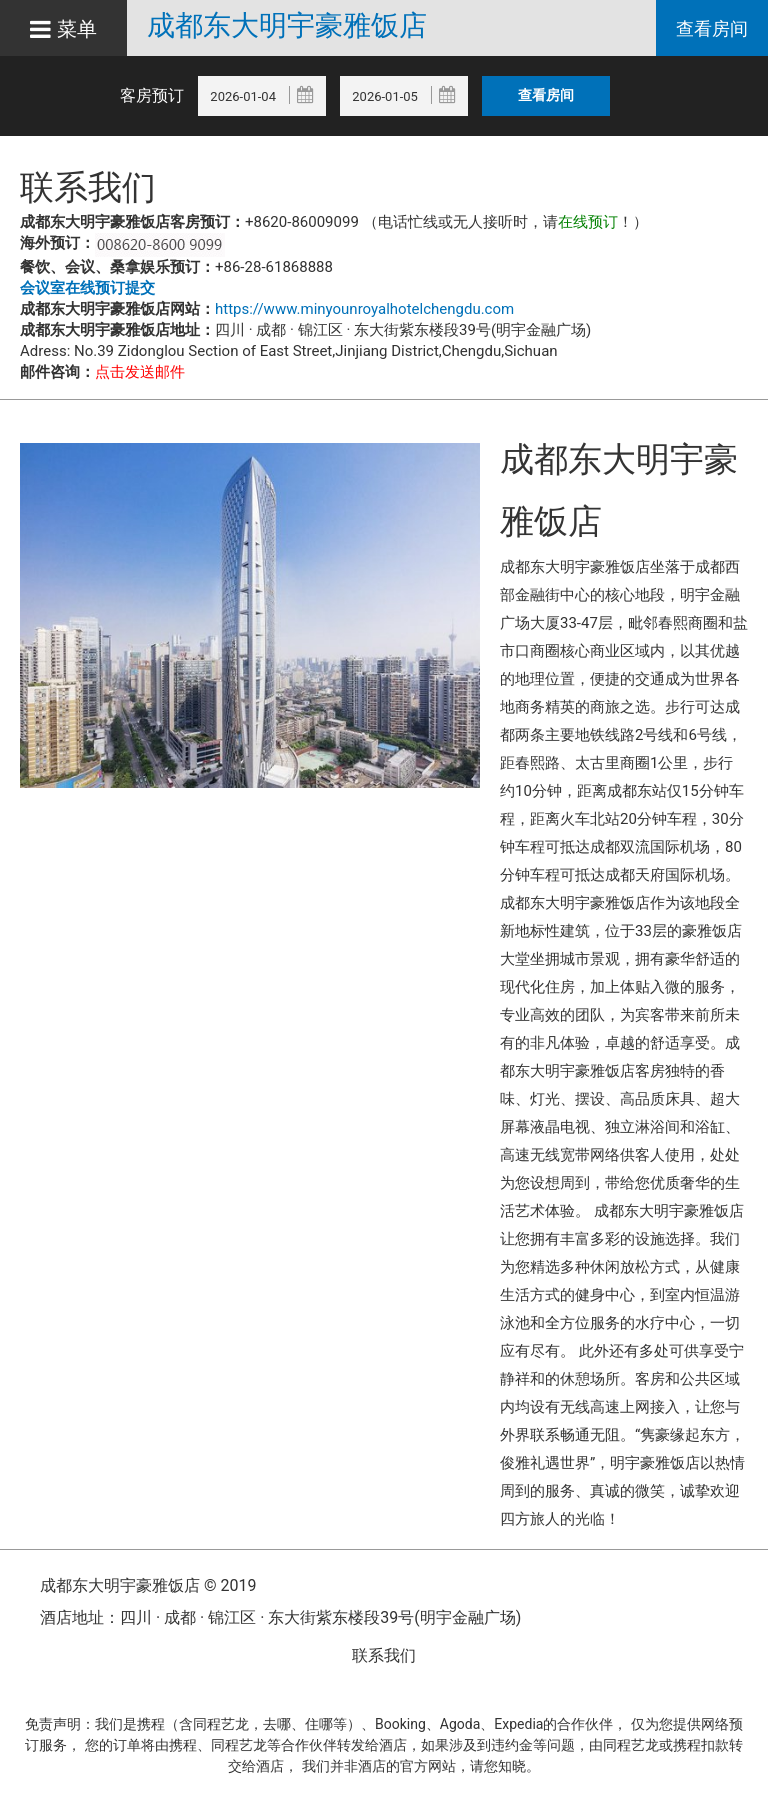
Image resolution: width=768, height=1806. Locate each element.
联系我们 (384, 1655)
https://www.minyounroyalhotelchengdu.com (364, 309)
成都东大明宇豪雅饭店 (287, 26)
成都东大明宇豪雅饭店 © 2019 (148, 1585)
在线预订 (588, 222)
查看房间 (712, 28)
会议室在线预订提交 (87, 288)
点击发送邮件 (140, 372)
